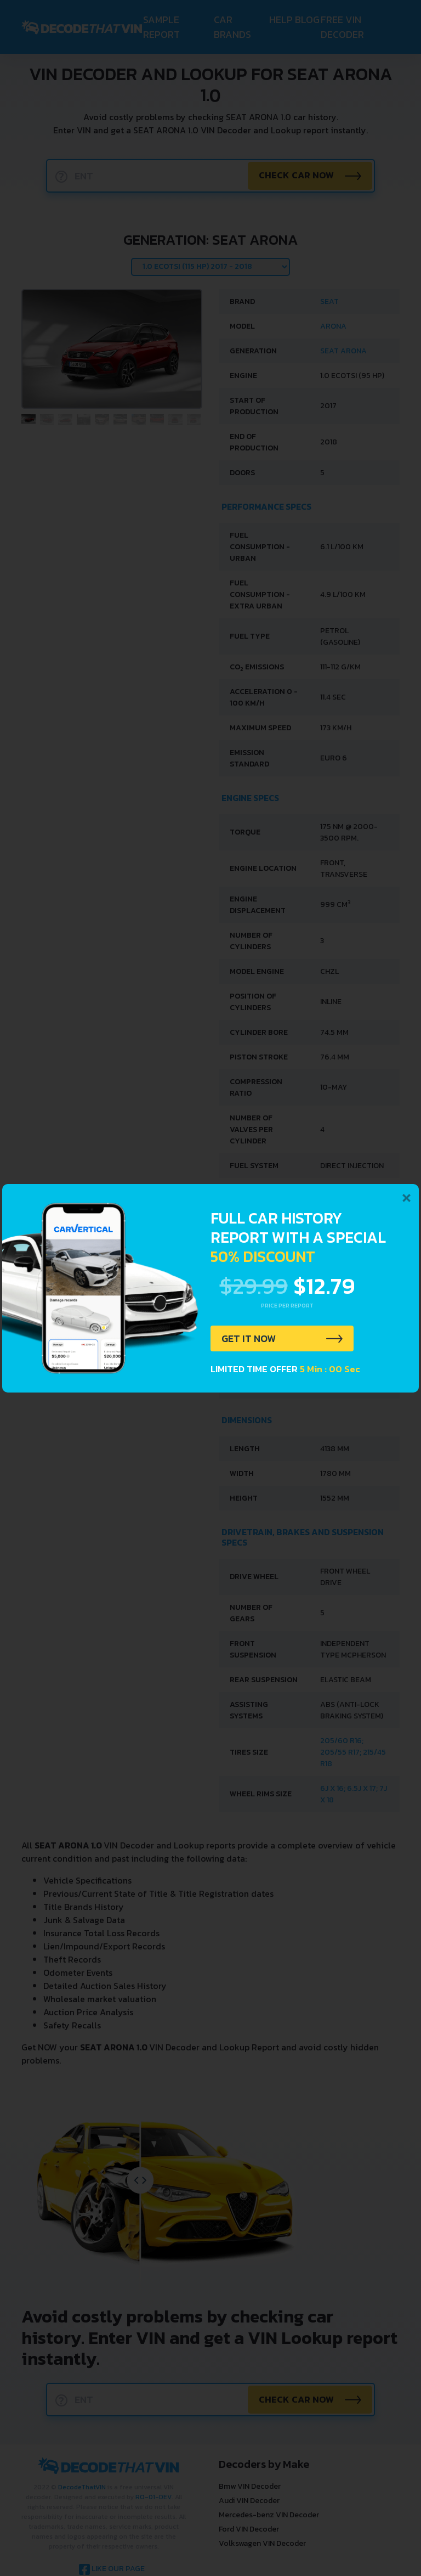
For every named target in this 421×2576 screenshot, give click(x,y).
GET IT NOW (250, 1339)
